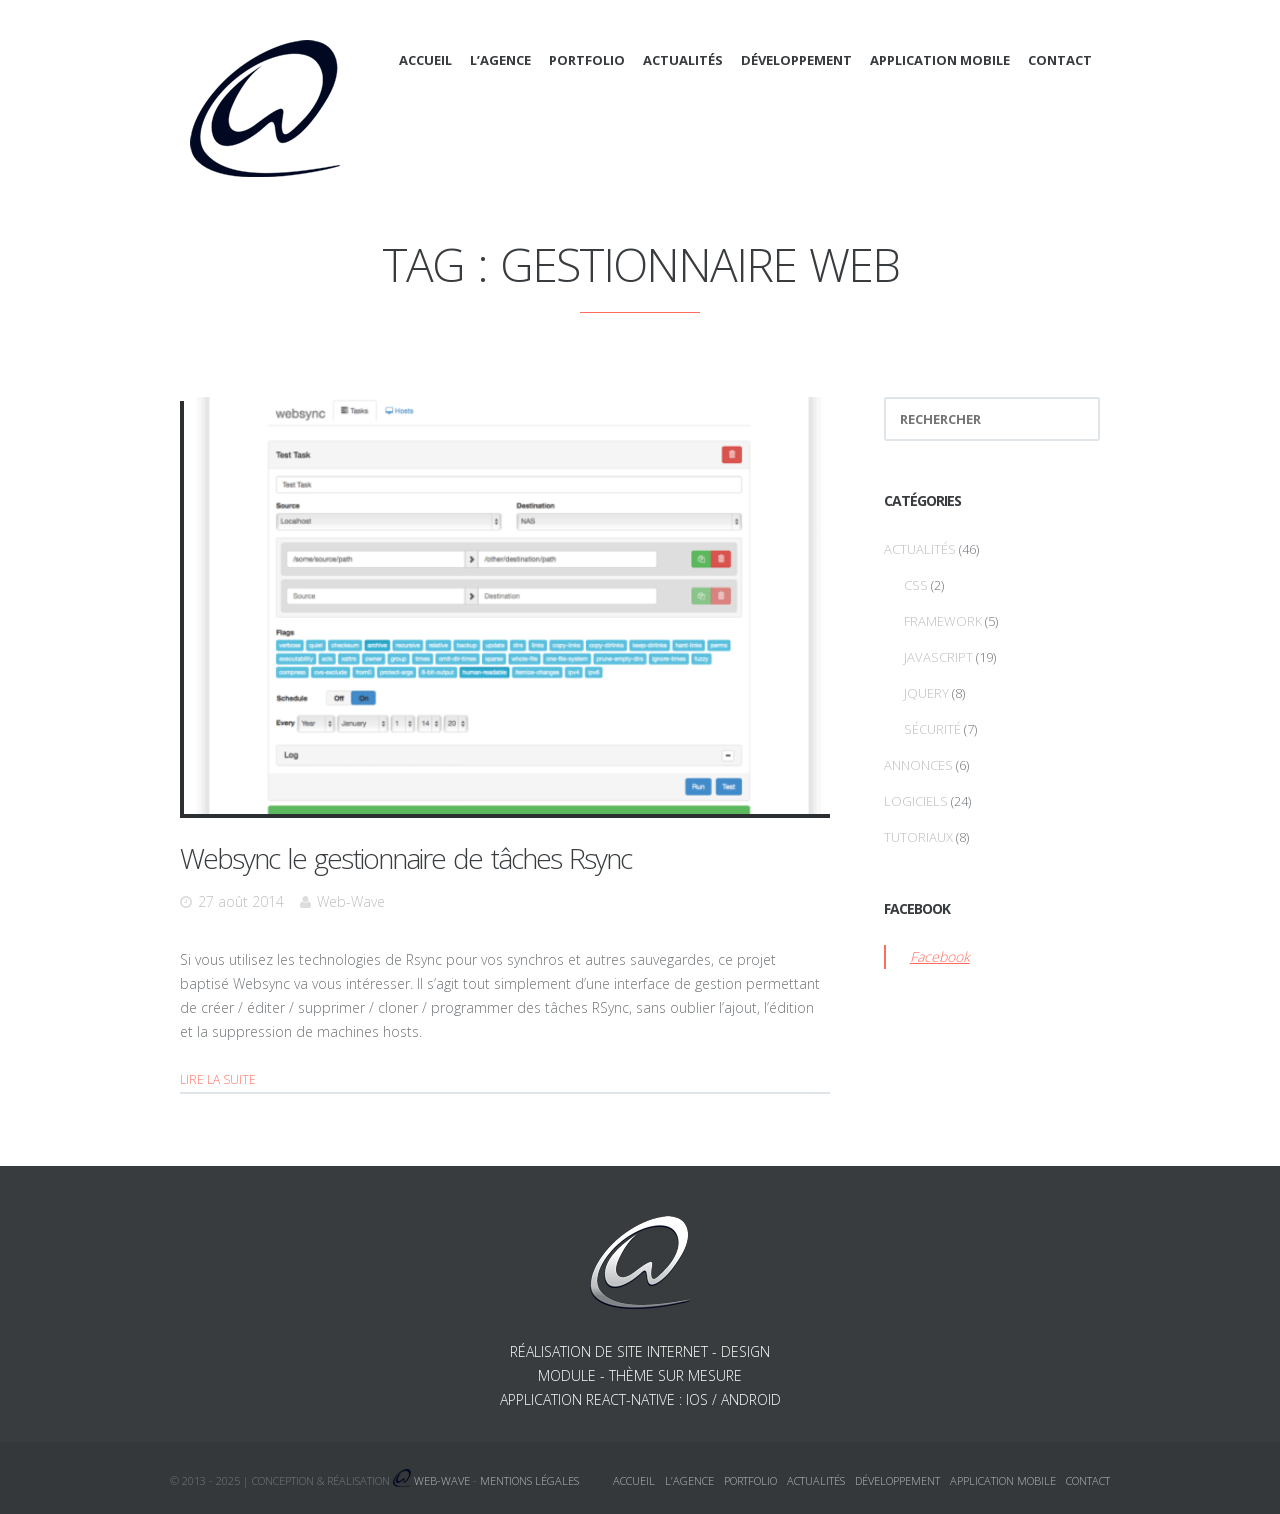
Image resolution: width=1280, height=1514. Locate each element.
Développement (796, 60)
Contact (1060, 60)
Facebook (940, 956)
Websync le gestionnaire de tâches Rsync (405, 858)
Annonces (918, 765)
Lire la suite (218, 1079)
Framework (943, 621)
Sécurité (932, 729)
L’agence (500, 60)
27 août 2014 (241, 901)
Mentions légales (529, 1480)
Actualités (683, 60)
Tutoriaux (918, 837)
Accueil (425, 60)
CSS (916, 585)
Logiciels (916, 801)
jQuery (926, 693)
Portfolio (587, 60)
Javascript (938, 657)
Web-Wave (351, 901)
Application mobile (940, 60)
